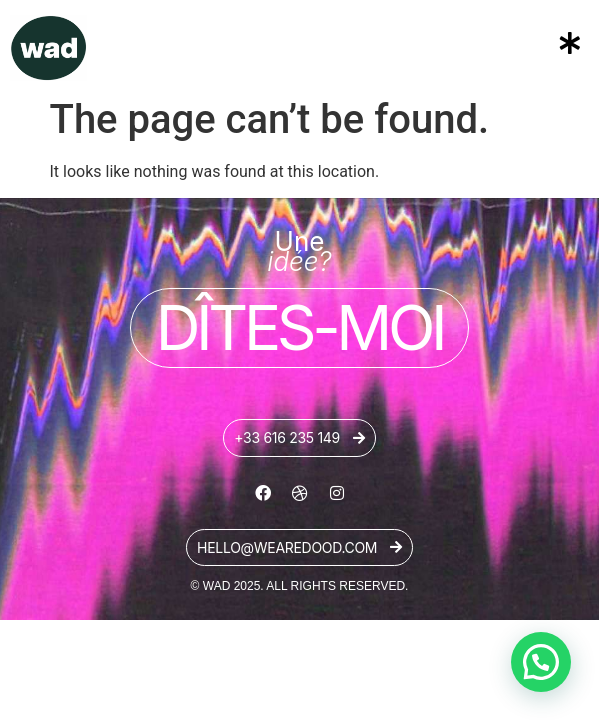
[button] (479, 44)
